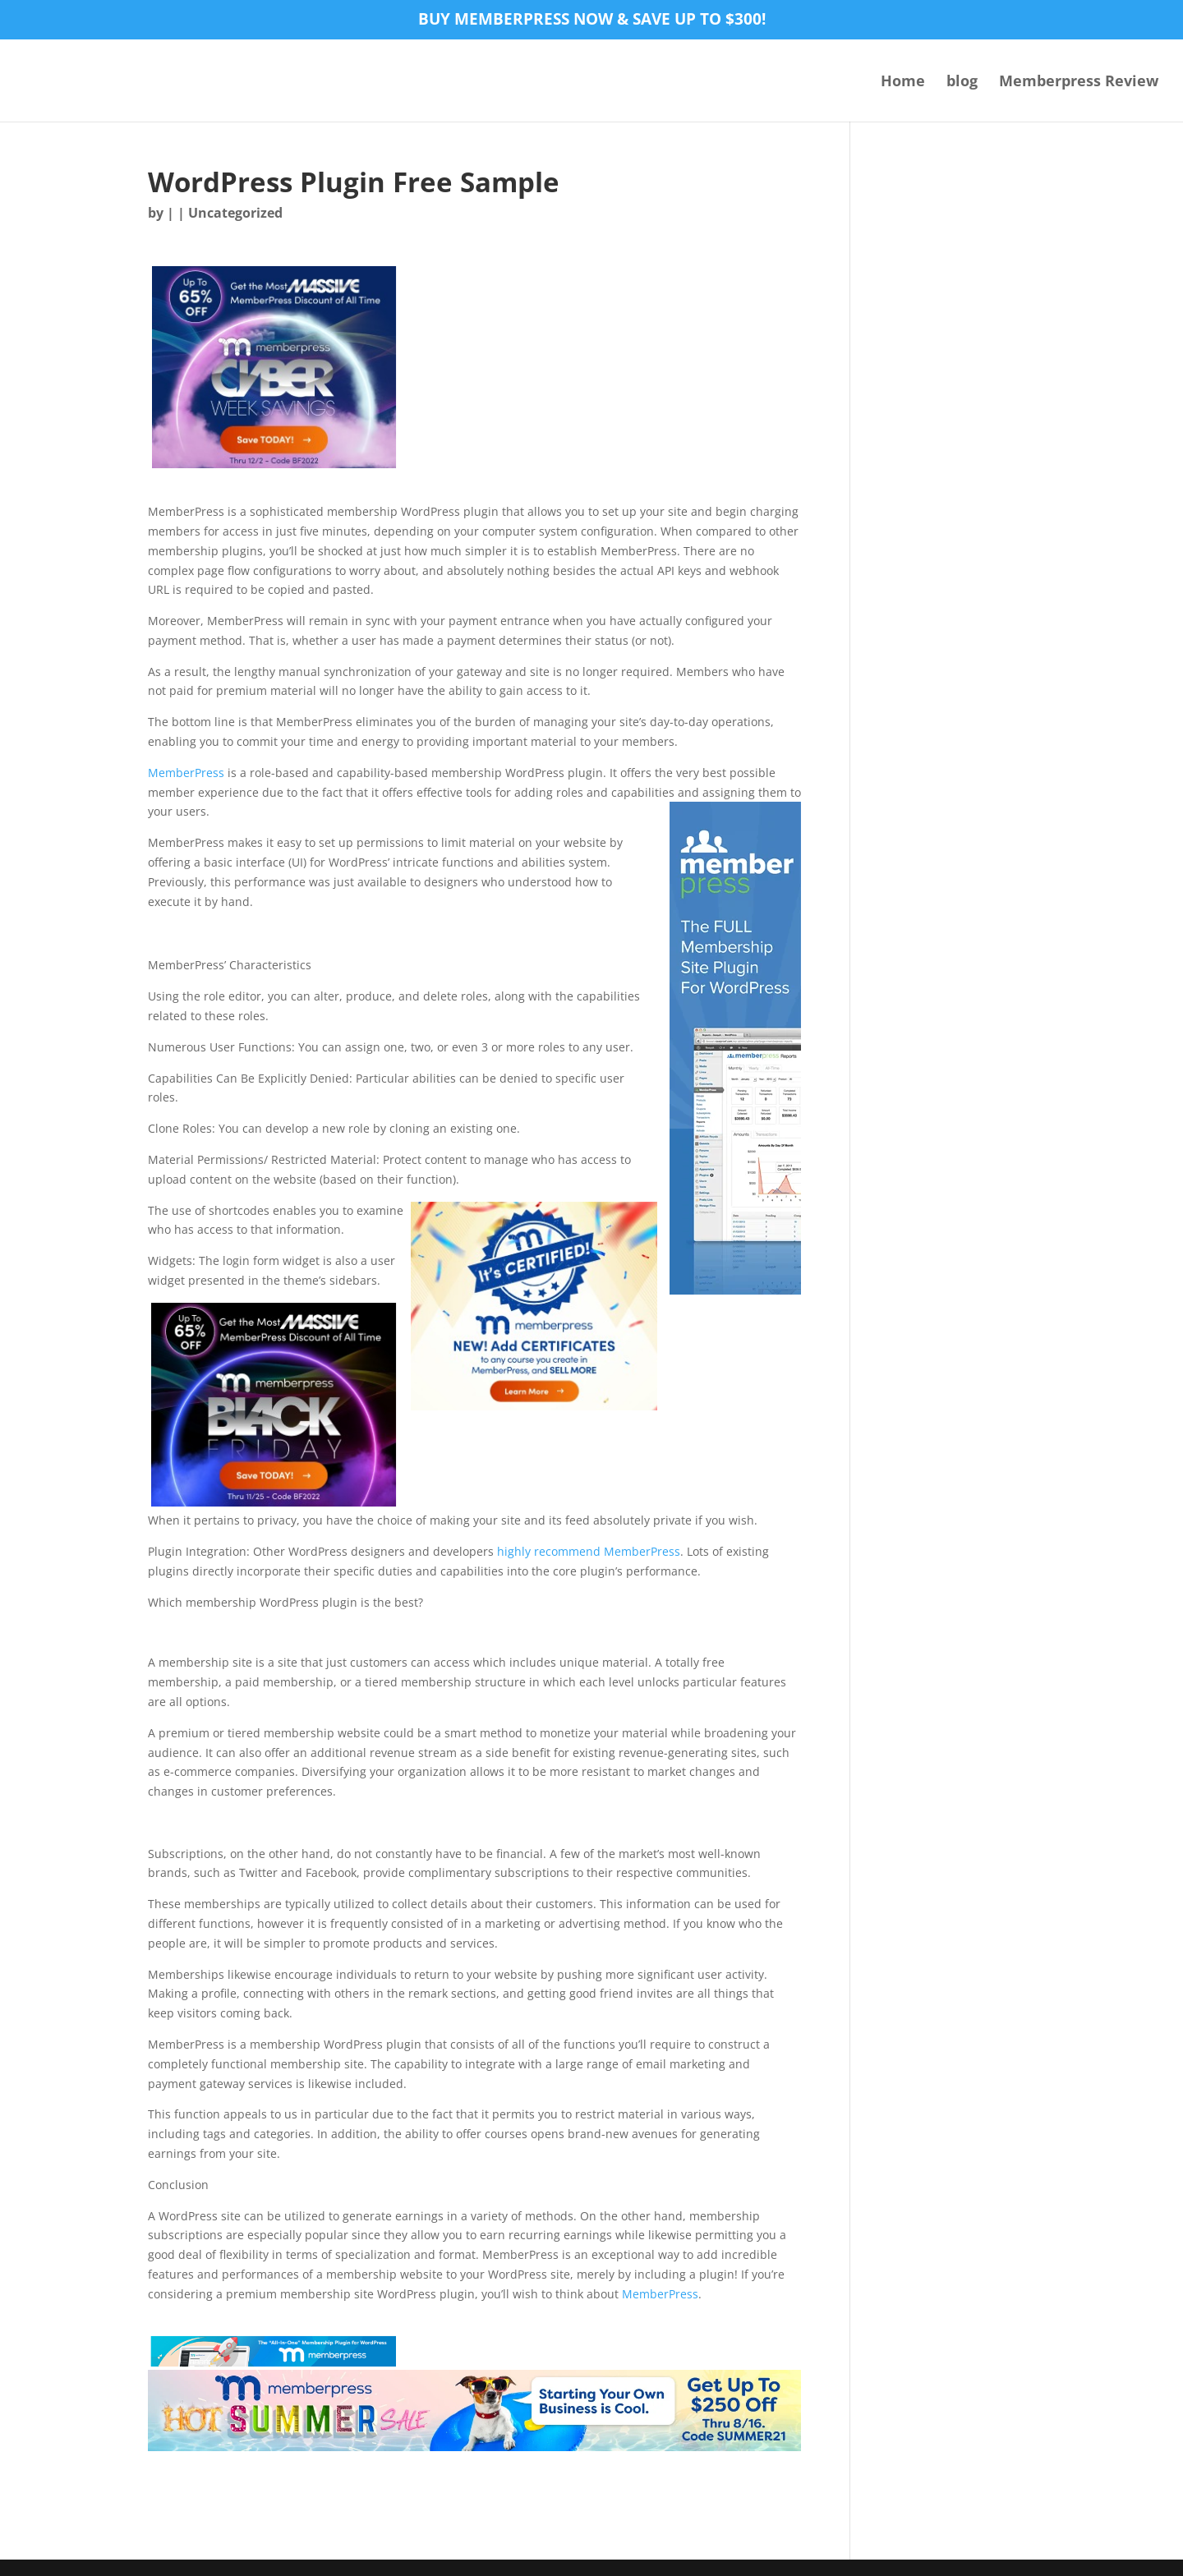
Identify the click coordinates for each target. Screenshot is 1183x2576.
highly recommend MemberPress (588, 1551)
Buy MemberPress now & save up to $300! (592, 21)
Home (903, 82)
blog (962, 82)
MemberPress (186, 772)
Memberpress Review (1078, 82)
